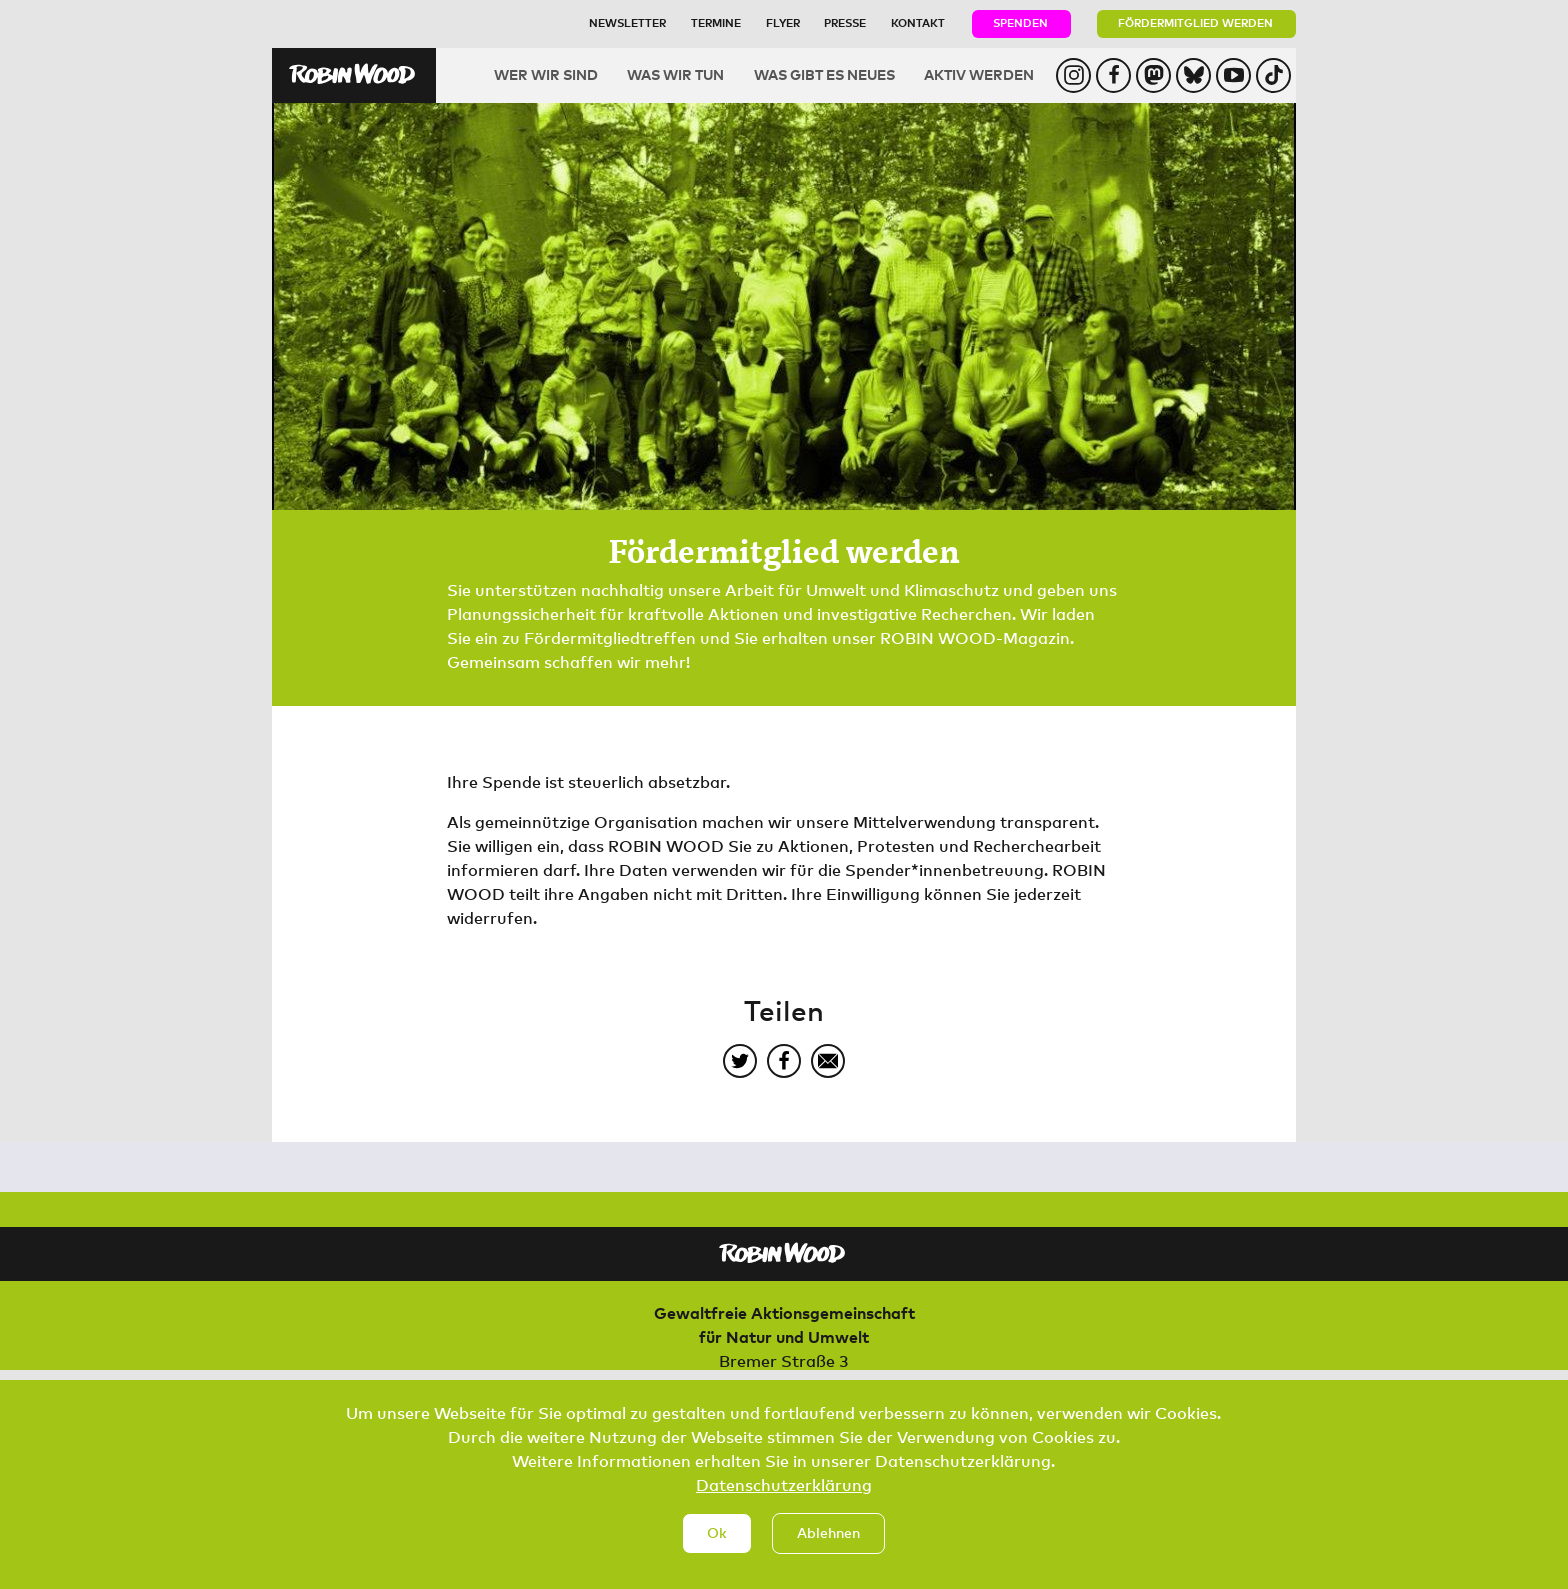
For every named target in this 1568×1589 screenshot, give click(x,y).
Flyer (783, 22)
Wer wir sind (546, 74)
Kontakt (918, 22)
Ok (717, 1549)
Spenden (1020, 22)
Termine (716, 22)
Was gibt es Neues (824, 74)
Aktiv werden (979, 74)
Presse (845, 22)
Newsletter (627, 22)
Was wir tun (675, 74)
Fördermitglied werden (1195, 22)
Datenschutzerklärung (784, 1501)
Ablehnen (828, 1549)
